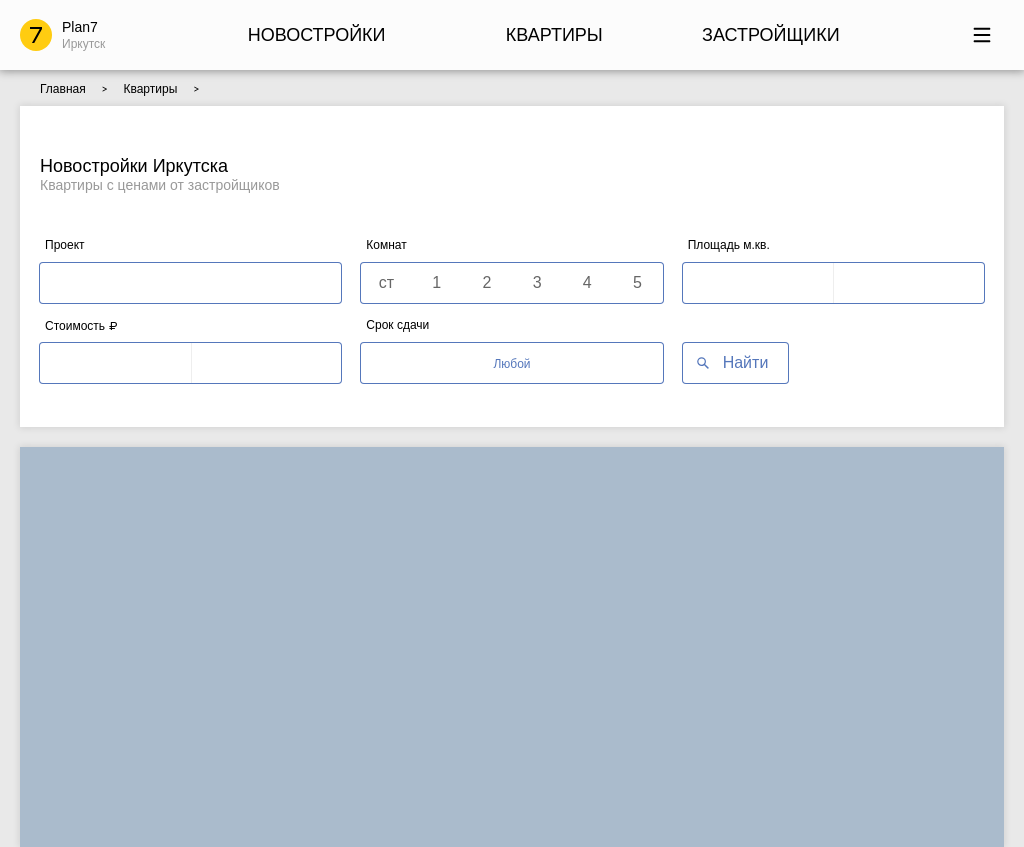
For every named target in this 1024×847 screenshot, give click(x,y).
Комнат (386, 245)
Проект (65, 245)
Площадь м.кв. (729, 245)
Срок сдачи (397, 325)
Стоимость (81, 325)
